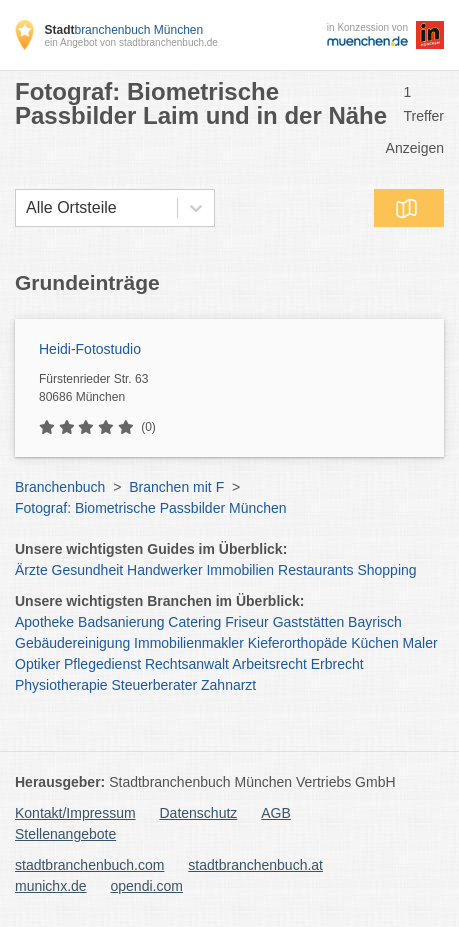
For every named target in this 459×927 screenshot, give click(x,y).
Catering (194, 622)
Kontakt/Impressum (75, 813)
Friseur (247, 622)
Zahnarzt (228, 685)
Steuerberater (155, 685)
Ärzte (31, 570)
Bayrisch (375, 622)
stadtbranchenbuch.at (255, 865)
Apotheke (44, 622)
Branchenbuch (60, 487)
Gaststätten (309, 622)
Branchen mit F (176, 487)
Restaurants (315, 570)
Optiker (37, 664)
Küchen (374, 643)
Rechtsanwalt (187, 664)
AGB (276, 813)
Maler (420, 643)
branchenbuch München (123, 30)
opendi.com (146, 886)
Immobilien (240, 570)
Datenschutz (199, 813)
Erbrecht (337, 664)
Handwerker (164, 570)
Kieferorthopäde (298, 643)
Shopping (386, 570)
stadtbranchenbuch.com (89, 865)
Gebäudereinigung (72, 643)
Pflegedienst (102, 664)
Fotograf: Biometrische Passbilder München (151, 508)
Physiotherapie (61, 685)
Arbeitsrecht (269, 664)
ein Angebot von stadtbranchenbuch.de (130, 42)
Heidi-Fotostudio (90, 349)
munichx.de (51, 886)
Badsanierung (121, 622)
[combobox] (26, 208)
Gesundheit (88, 570)
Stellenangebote (65, 834)
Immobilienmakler (189, 643)
